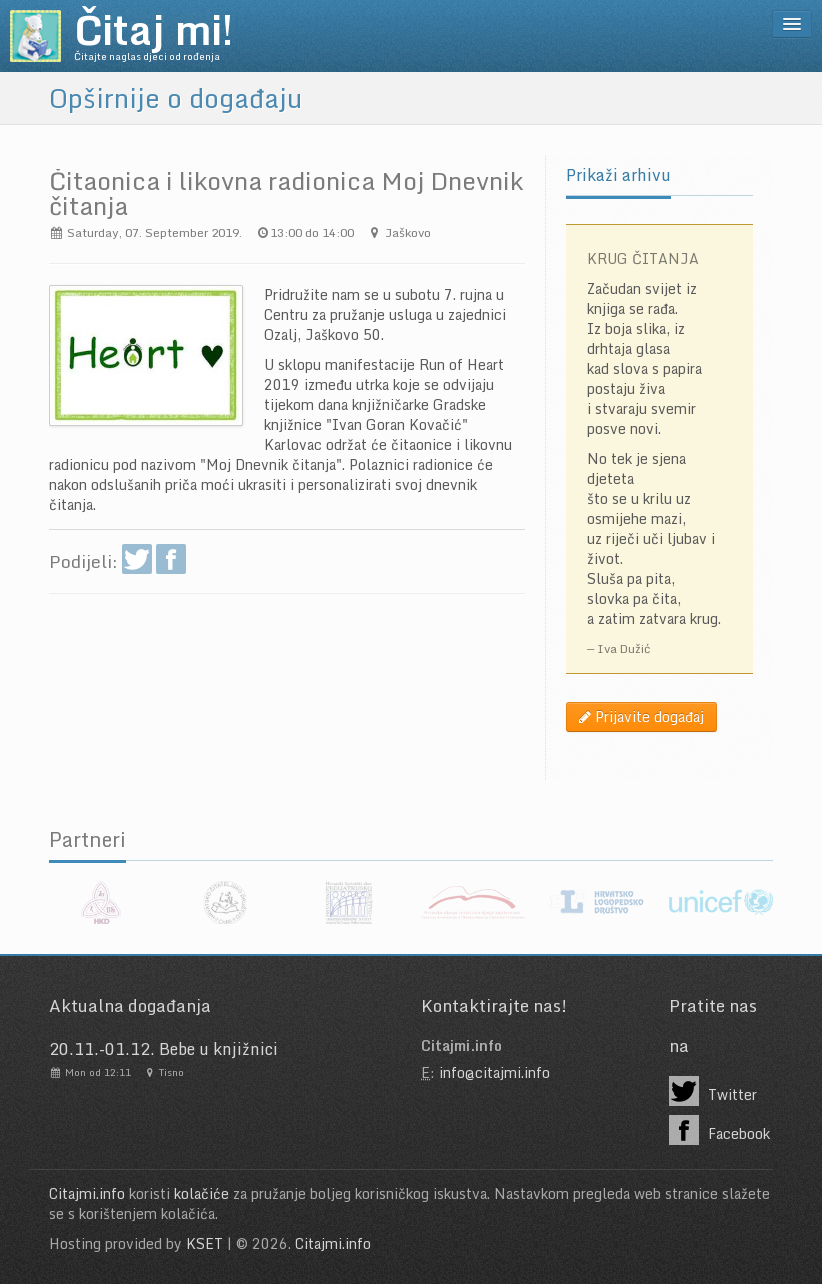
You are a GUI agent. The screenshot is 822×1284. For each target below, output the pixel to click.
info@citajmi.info (494, 1072)
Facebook (719, 1130)
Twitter (713, 1091)
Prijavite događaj (641, 716)
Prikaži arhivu (618, 175)
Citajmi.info (87, 1193)
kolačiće (201, 1193)
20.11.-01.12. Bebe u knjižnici (163, 1049)
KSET (204, 1243)
